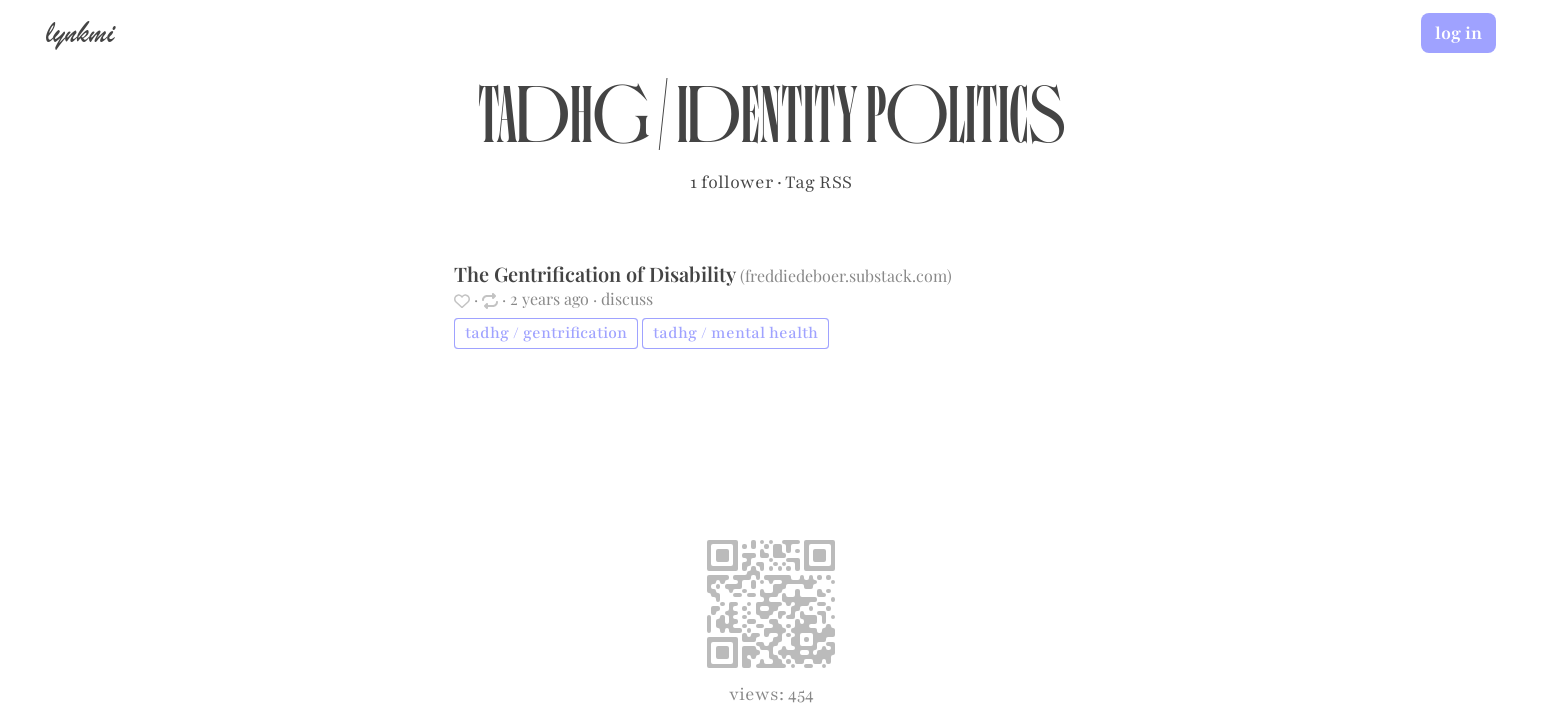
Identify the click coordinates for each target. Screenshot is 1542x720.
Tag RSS (818, 182)
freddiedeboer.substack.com (846, 275)
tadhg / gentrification (546, 333)
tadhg (563, 126)
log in (1458, 33)
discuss (627, 298)
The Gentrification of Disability (597, 273)
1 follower (731, 182)
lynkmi (80, 32)
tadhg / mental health (735, 333)
